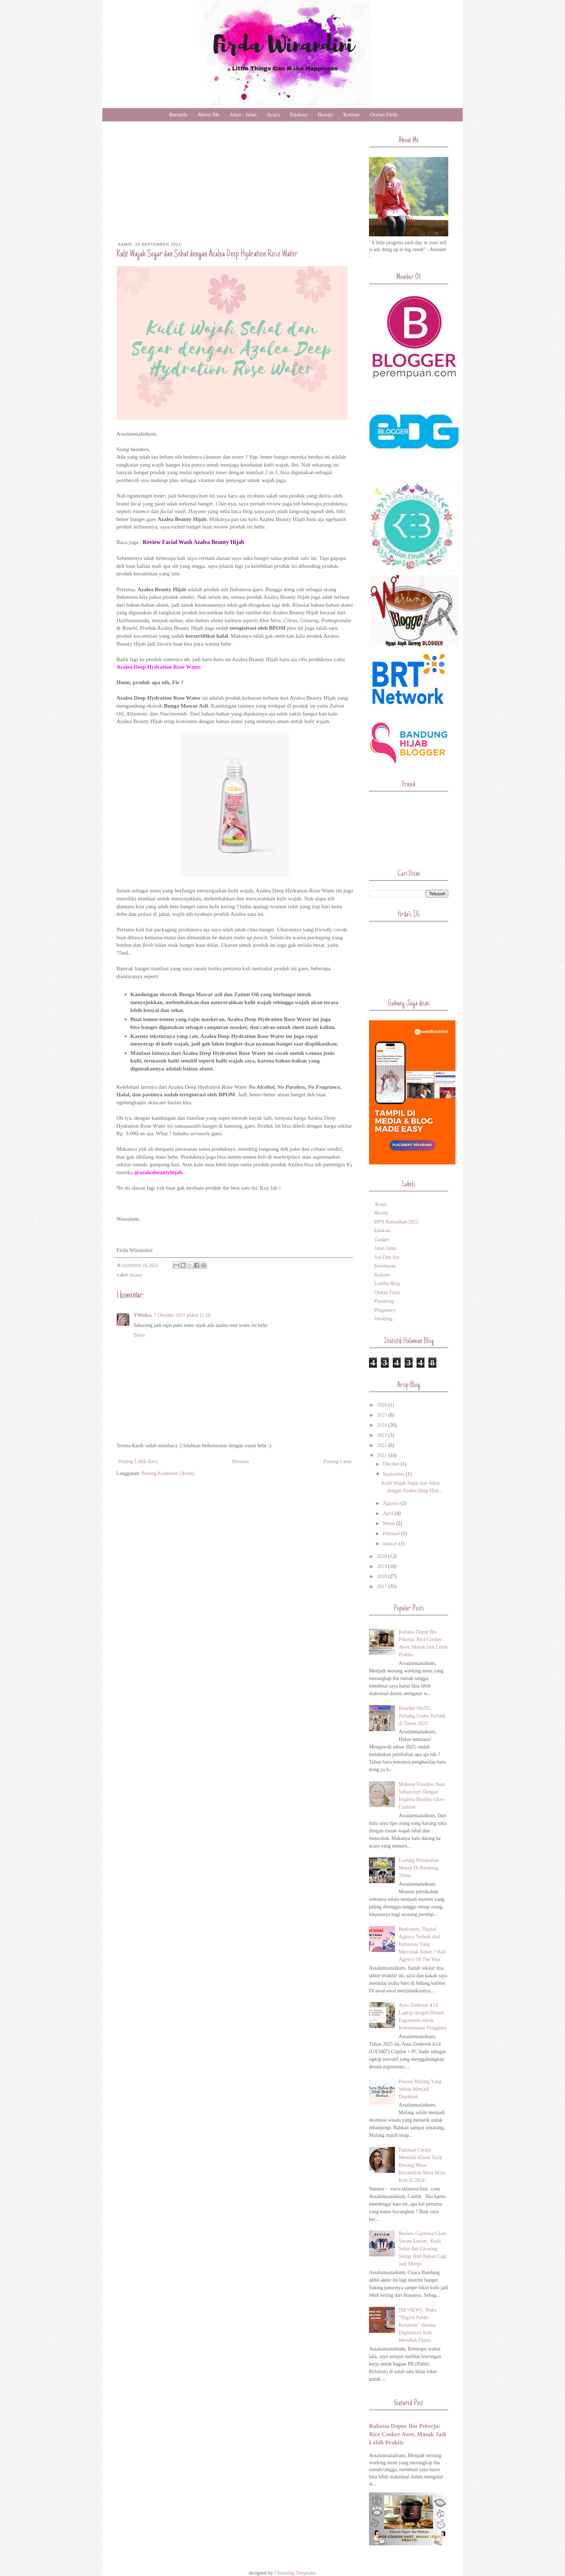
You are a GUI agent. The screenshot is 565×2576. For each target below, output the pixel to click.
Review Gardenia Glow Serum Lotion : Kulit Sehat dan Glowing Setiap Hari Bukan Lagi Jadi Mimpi (423, 2249)
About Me (208, 114)
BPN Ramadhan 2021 (396, 1222)
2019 (382, 1566)
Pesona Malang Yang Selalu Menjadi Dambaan (420, 2089)
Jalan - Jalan (243, 114)
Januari (391, 1543)
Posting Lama (337, 1461)
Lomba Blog (387, 1283)
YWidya (143, 1315)
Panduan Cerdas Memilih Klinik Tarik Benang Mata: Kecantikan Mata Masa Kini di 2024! (422, 2165)
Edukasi (298, 114)
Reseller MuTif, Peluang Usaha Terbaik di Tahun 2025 (422, 1716)
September (394, 1474)
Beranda (178, 114)
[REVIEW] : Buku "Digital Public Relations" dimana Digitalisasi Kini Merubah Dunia (418, 2325)
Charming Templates (295, 2573)
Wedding (383, 1319)
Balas (139, 1335)
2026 (382, 1405)
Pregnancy (385, 1310)
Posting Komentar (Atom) (168, 1473)
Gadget (381, 1239)
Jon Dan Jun (386, 1257)
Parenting (384, 1301)
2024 (382, 1425)
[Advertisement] (234, 188)
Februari (392, 1533)
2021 (382, 1455)
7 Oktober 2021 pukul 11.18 (182, 1315)
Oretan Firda (383, 114)
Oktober (391, 1464)
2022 (382, 1445)
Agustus (391, 1503)
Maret (389, 1523)
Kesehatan (384, 1266)
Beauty (325, 114)
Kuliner (351, 114)
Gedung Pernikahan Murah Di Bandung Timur (419, 1868)
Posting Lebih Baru (137, 1461)
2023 (382, 1435)
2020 (382, 1556)
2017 (382, 1586)
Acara (273, 114)
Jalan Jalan (385, 1248)
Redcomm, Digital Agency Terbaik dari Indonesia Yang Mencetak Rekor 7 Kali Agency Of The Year (422, 1944)
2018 (382, 1576)
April (389, 1513)
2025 (382, 1415)
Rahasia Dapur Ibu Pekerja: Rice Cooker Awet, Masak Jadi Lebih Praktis (407, 2434)
